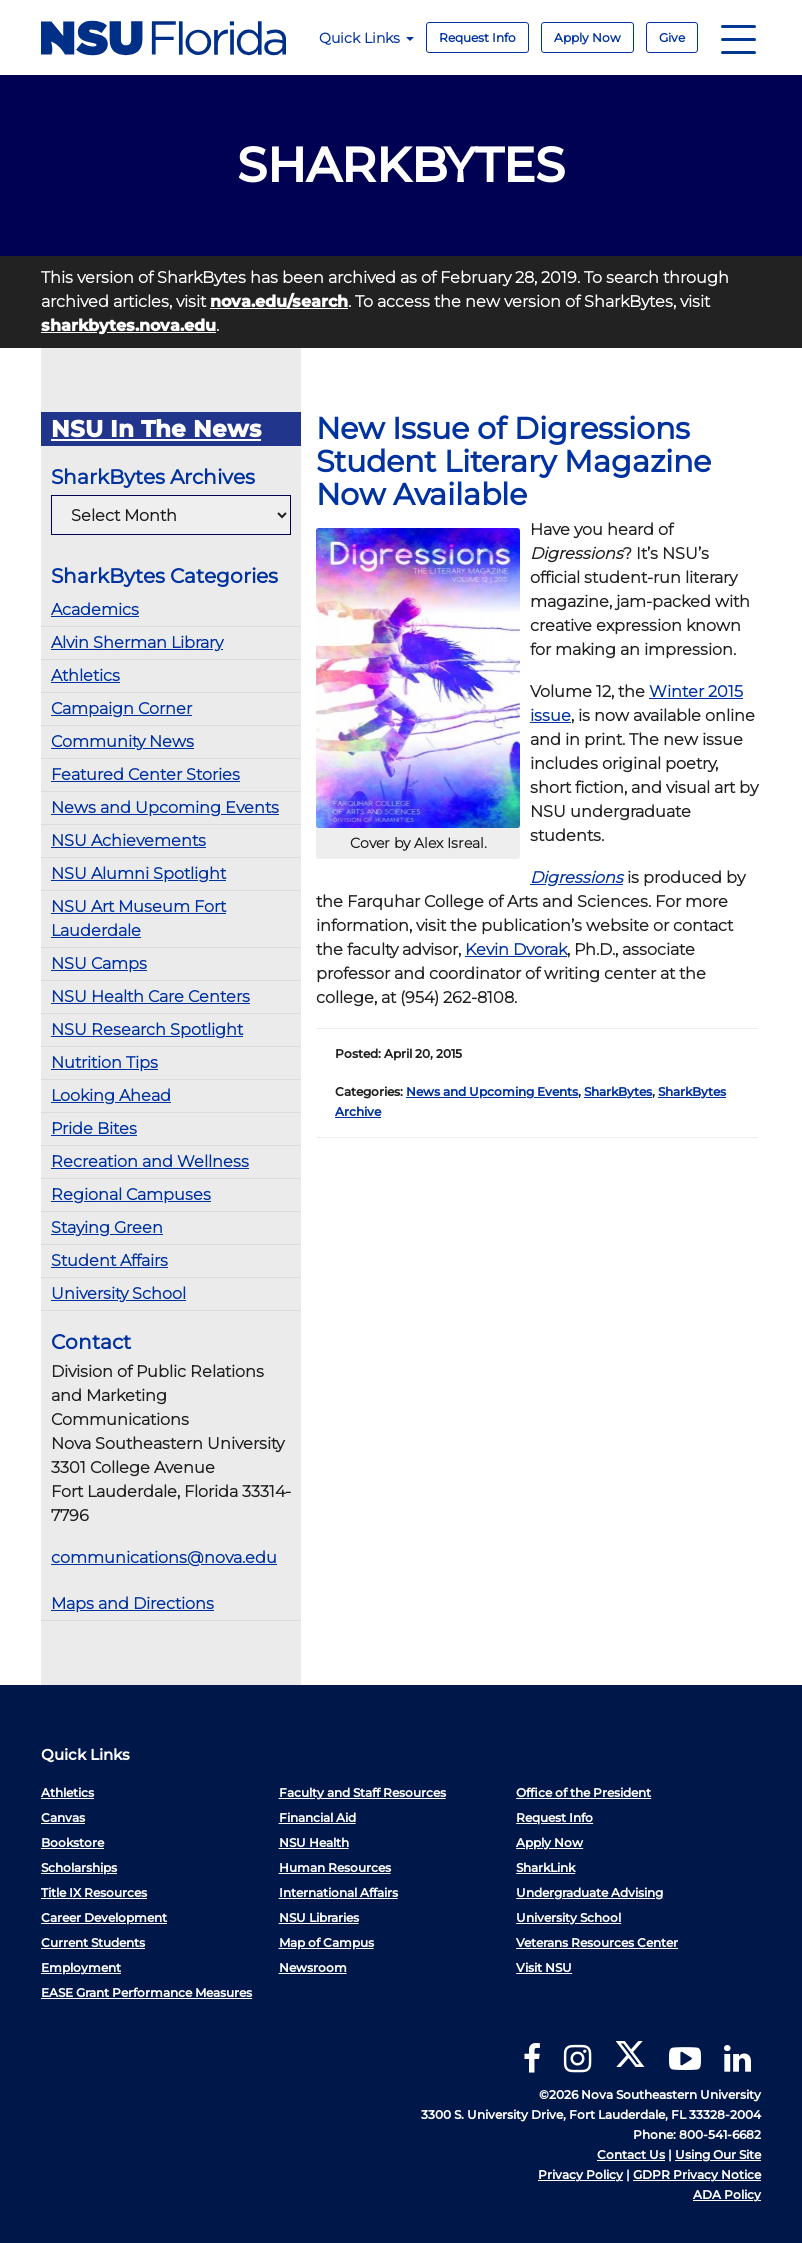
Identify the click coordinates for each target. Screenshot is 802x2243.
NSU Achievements (128, 840)
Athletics (85, 675)
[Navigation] (738, 37)
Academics (95, 609)
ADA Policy (727, 2194)
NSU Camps (99, 963)
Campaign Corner (121, 708)
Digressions (576, 877)
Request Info (477, 37)
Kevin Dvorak (516, 949)
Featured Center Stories (145, 774)
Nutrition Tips (104, 1062)
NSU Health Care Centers (150, 996)
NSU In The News (156, 429)
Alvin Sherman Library (137, 642)
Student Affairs (109, 1260)
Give (672, 37)
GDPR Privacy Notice (697, 2174)
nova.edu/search (279, 301)
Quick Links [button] (366, 38)
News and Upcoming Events (165, 807)
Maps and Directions (132, 1603)
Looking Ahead (111, 1095)
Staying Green (107, 1227)
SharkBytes (618, 1091)
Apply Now (587, 37)
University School (118, 1293)
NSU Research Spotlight (147, 1029)
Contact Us (631, 2154)
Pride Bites (94, 1128)
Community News (122, 741)
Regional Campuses (131, 1194)
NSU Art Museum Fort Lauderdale (138, 918)
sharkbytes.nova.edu (128, 325)
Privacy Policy (580, 2174)
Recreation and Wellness (150, 1161)
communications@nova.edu (164, 1557)
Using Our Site (718, 2154)
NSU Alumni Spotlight (138, 873)
